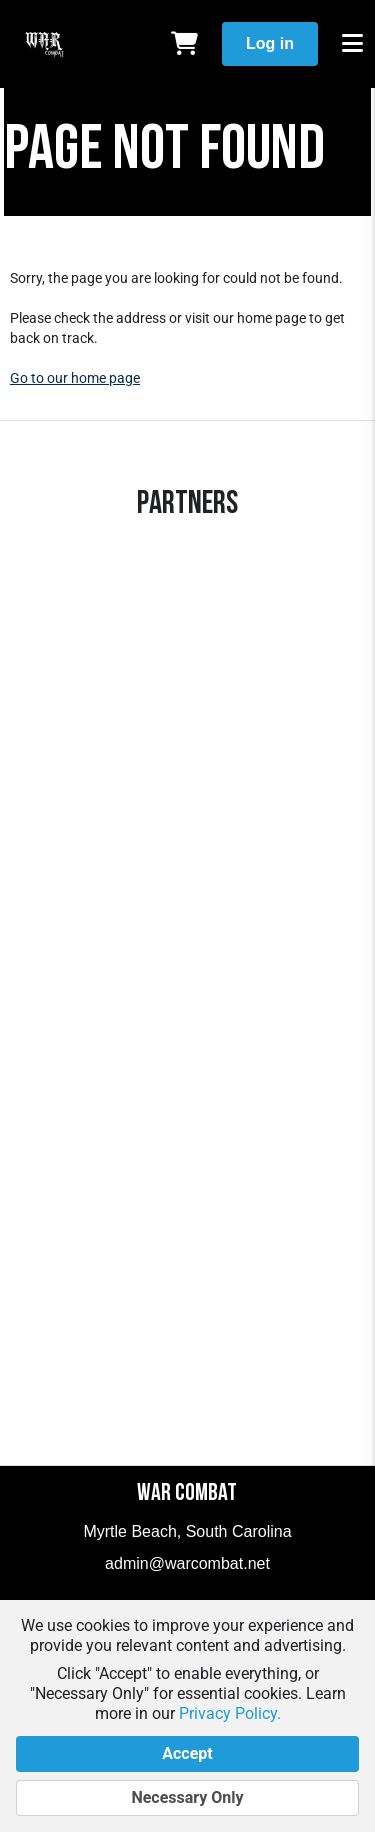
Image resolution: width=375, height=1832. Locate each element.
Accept (187, 1754)
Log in (270, 43)
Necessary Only (187, 1798)
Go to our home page (75, 378)
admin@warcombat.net (187, 1563)
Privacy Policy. (230, 1713)
